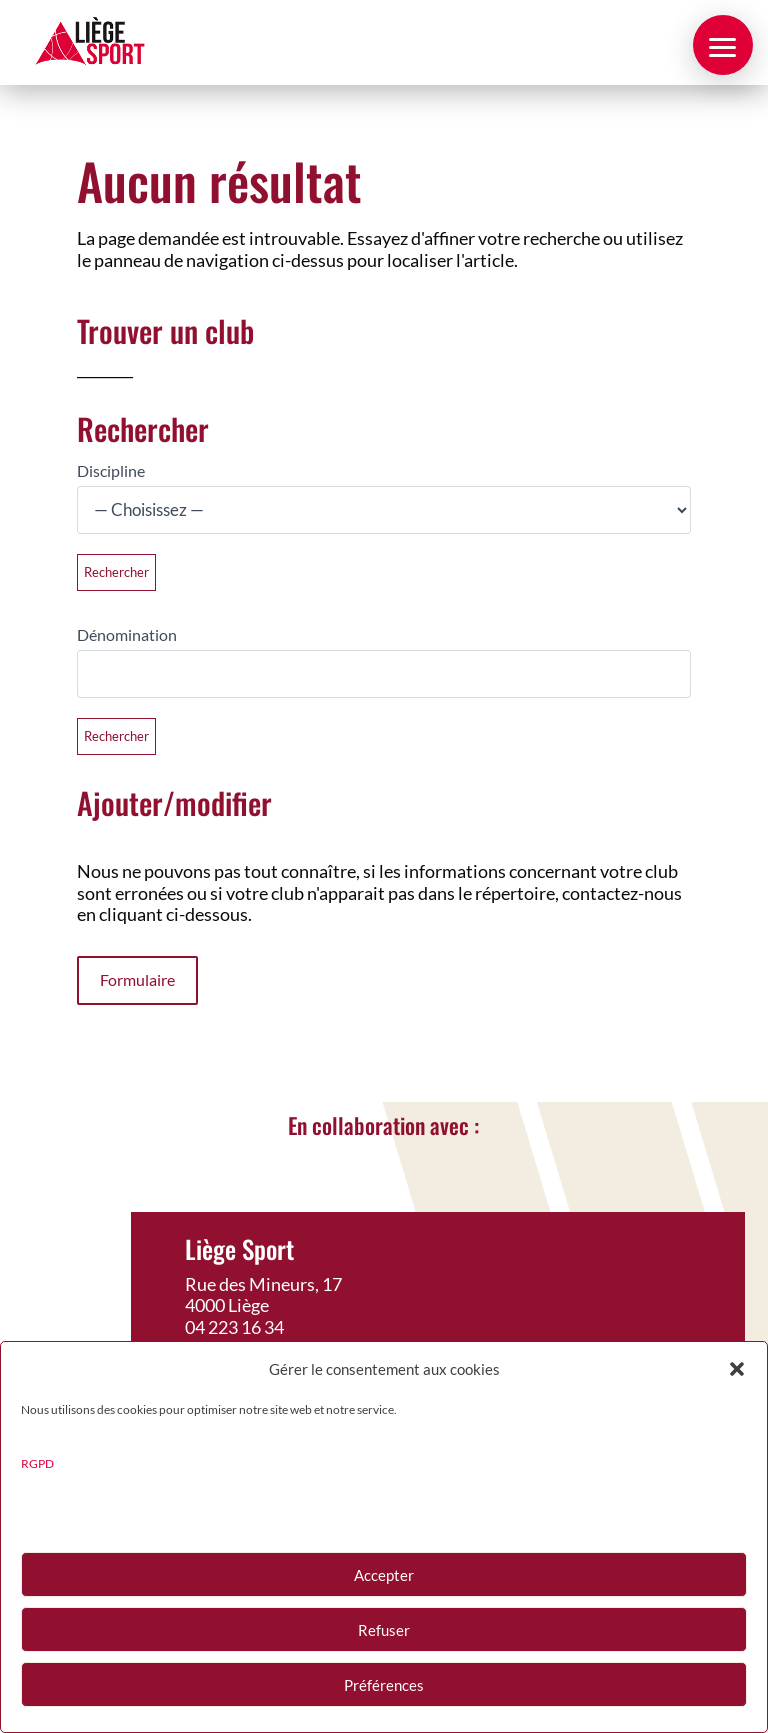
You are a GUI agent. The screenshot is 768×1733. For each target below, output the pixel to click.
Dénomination (127, 634)
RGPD (37, 1463)
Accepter (384, 1575)
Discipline (111, 470)
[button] (737, 1369)
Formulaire (137, 979)
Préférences (384, 1685)
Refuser (384, 1630)
